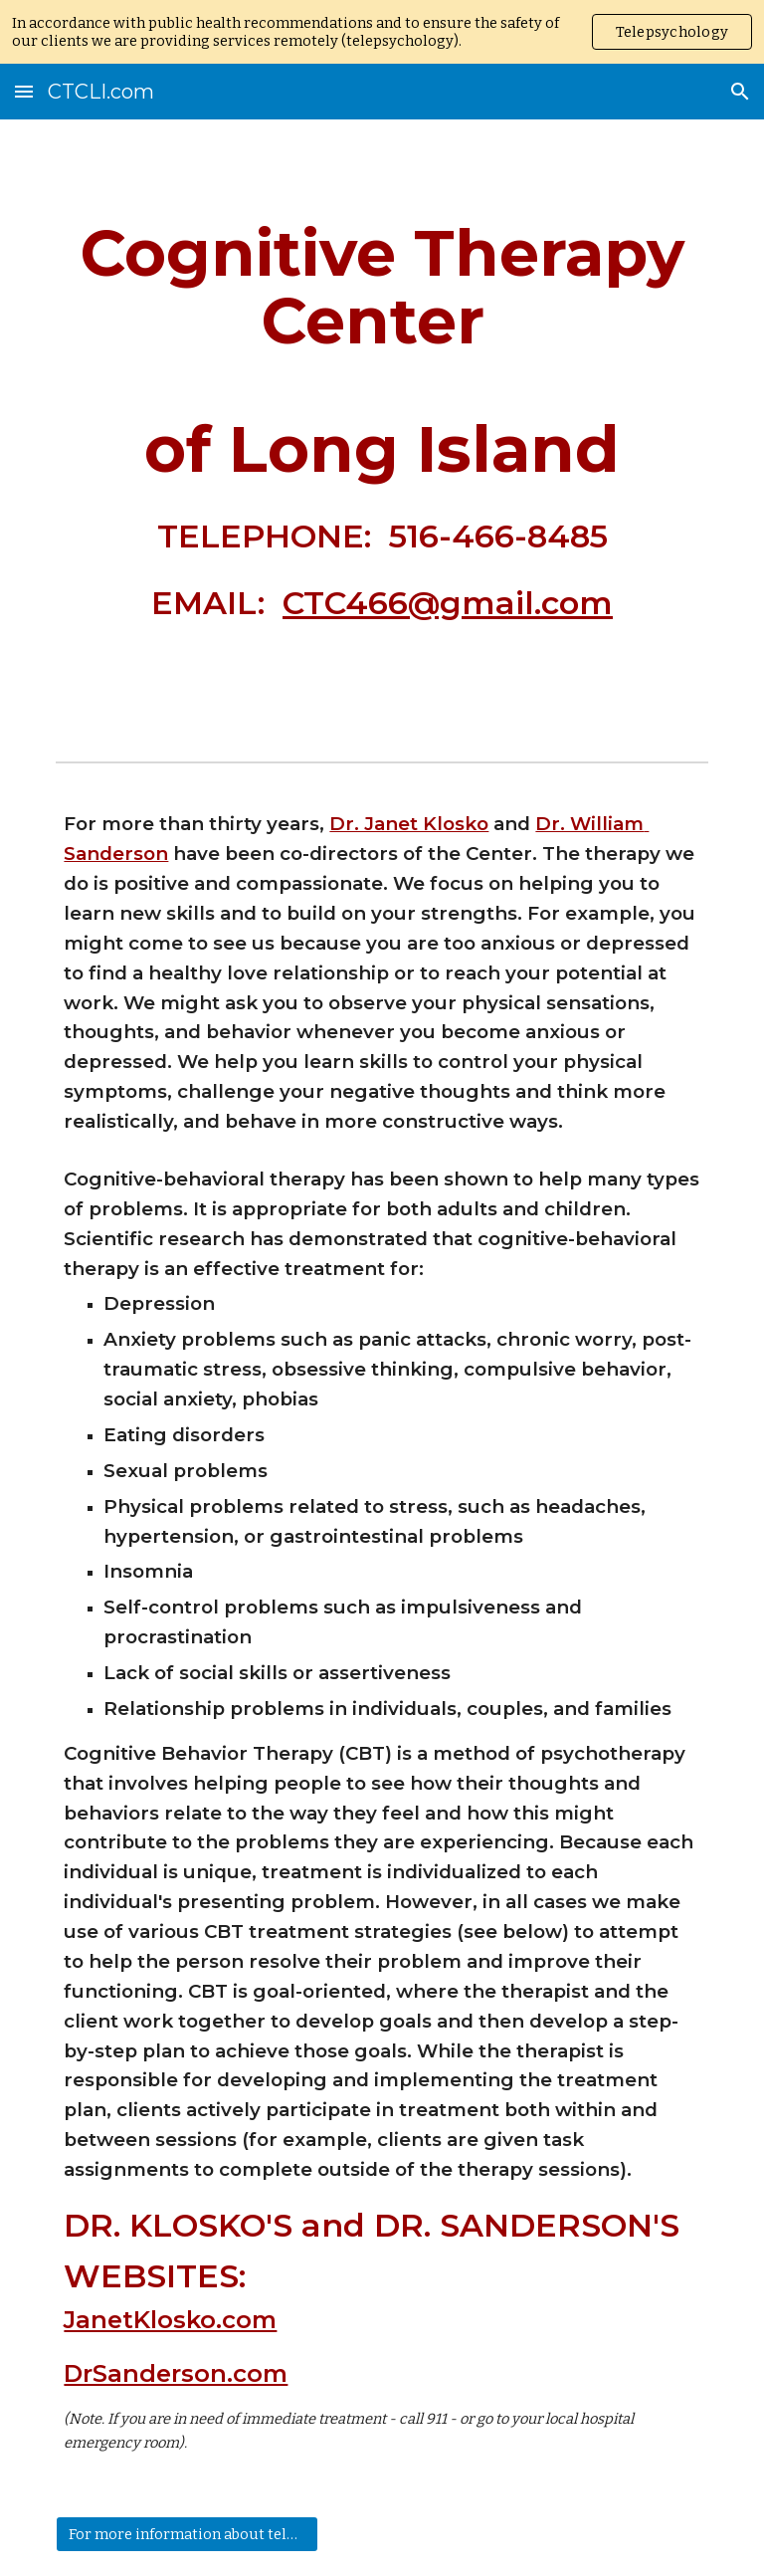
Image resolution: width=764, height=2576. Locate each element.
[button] (24, 91)
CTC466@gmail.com (448, 602)
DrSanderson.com (175, 2373)
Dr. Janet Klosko (408, 823)
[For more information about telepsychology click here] (186, 2533)
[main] (381, 436)
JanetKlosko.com (170, 2319)
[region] (382, 32)
